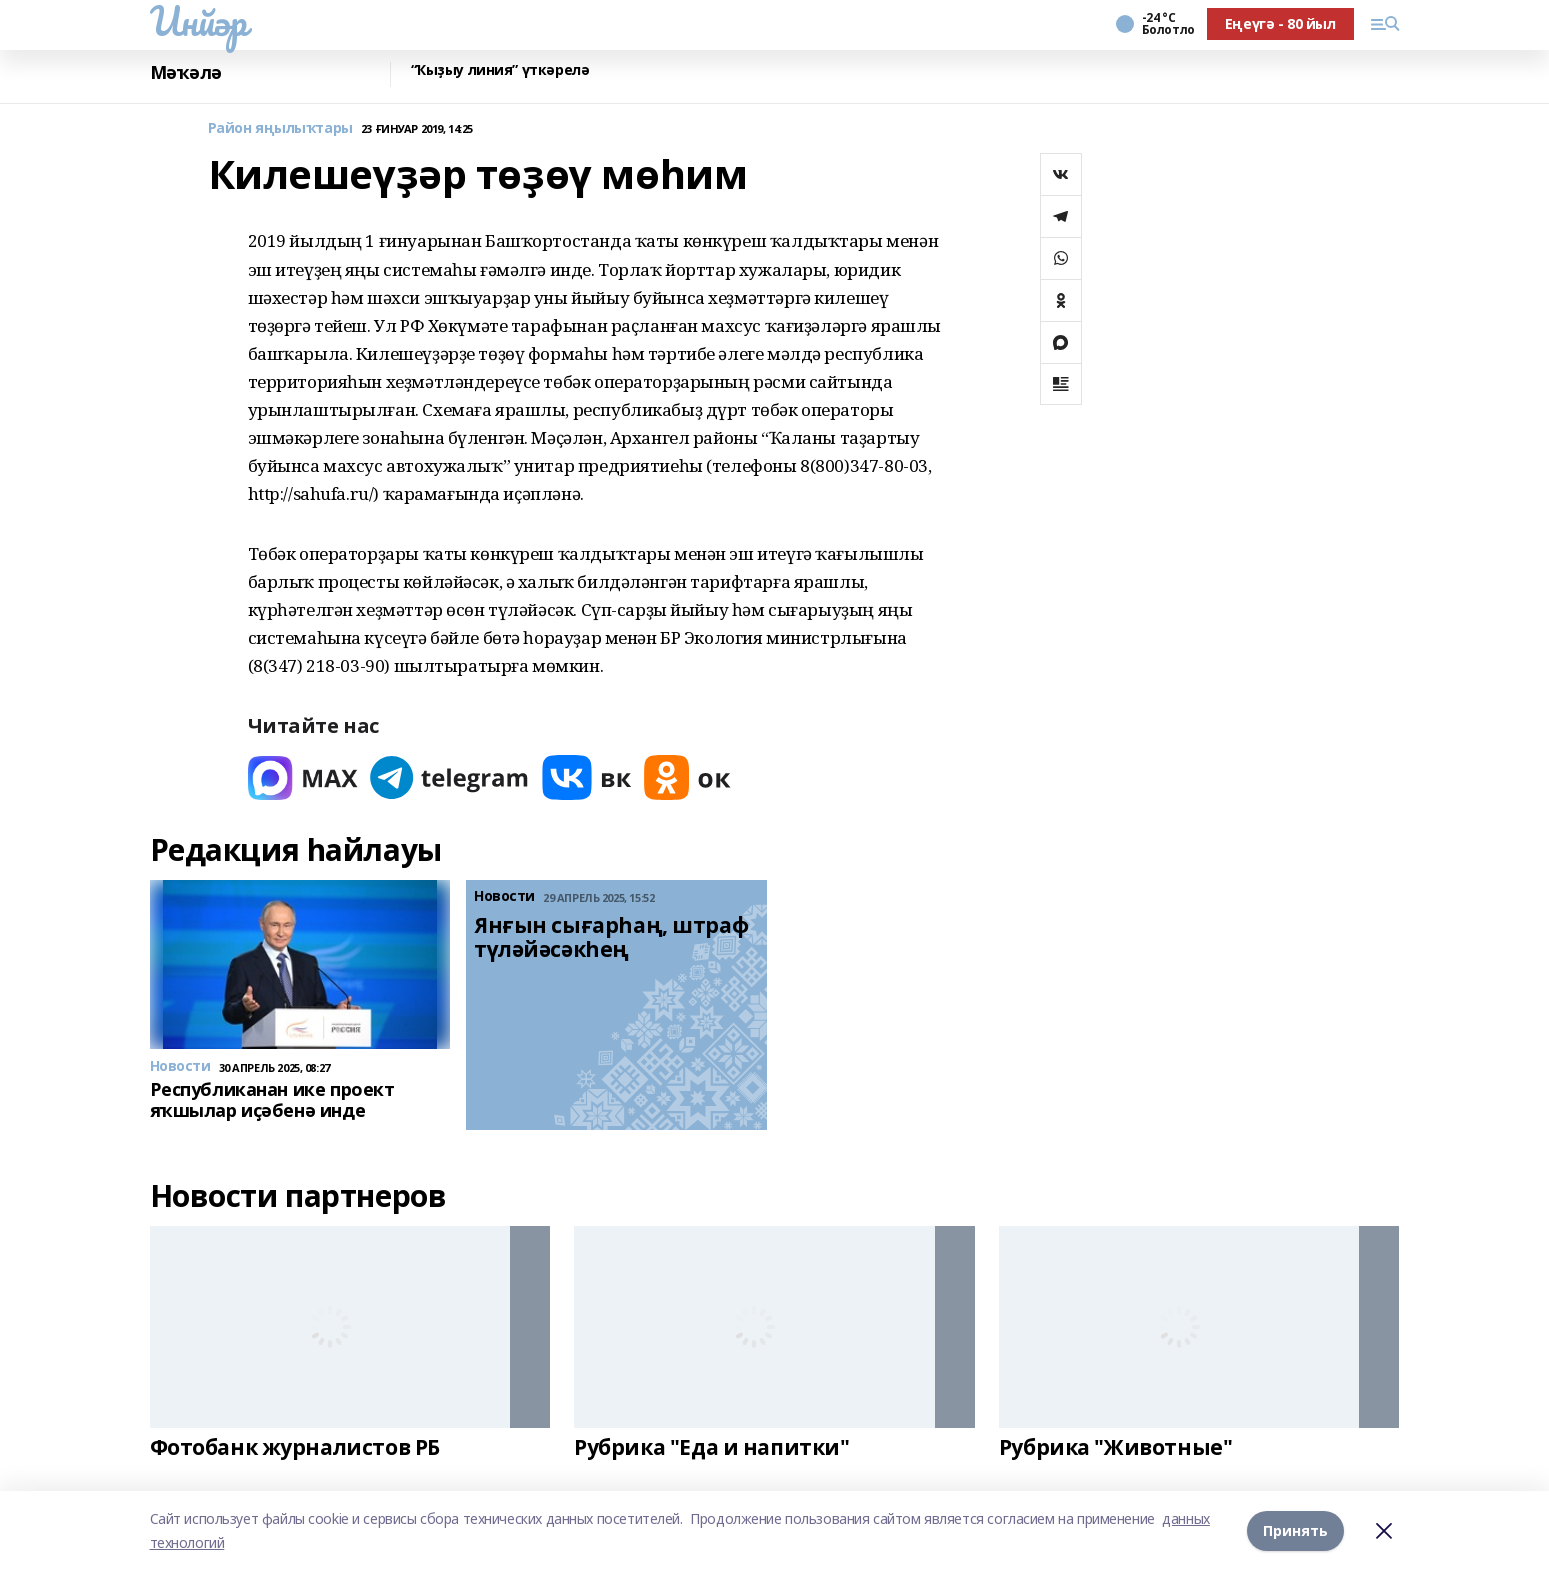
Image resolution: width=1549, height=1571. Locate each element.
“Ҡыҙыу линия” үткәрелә (500, 70)
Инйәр (198, 21)
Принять (1295, 1530)
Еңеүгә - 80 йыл (1280, 23)
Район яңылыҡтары (280, 128)
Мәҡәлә (186, 72)
